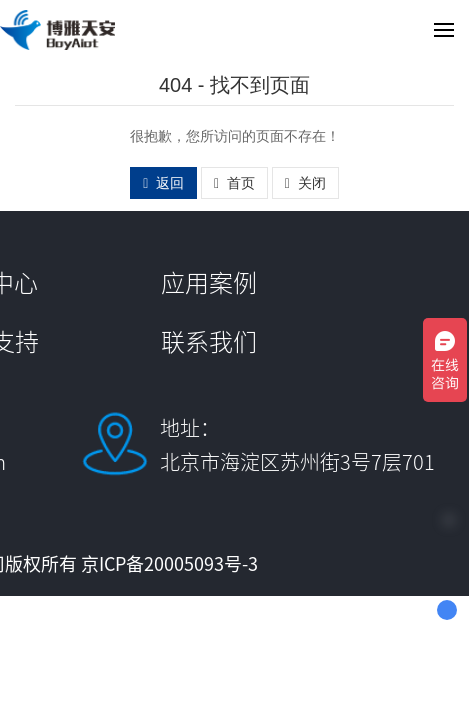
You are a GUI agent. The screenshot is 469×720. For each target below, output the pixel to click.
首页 (234, 183)
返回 (163, 183)
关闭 (305, 183)
